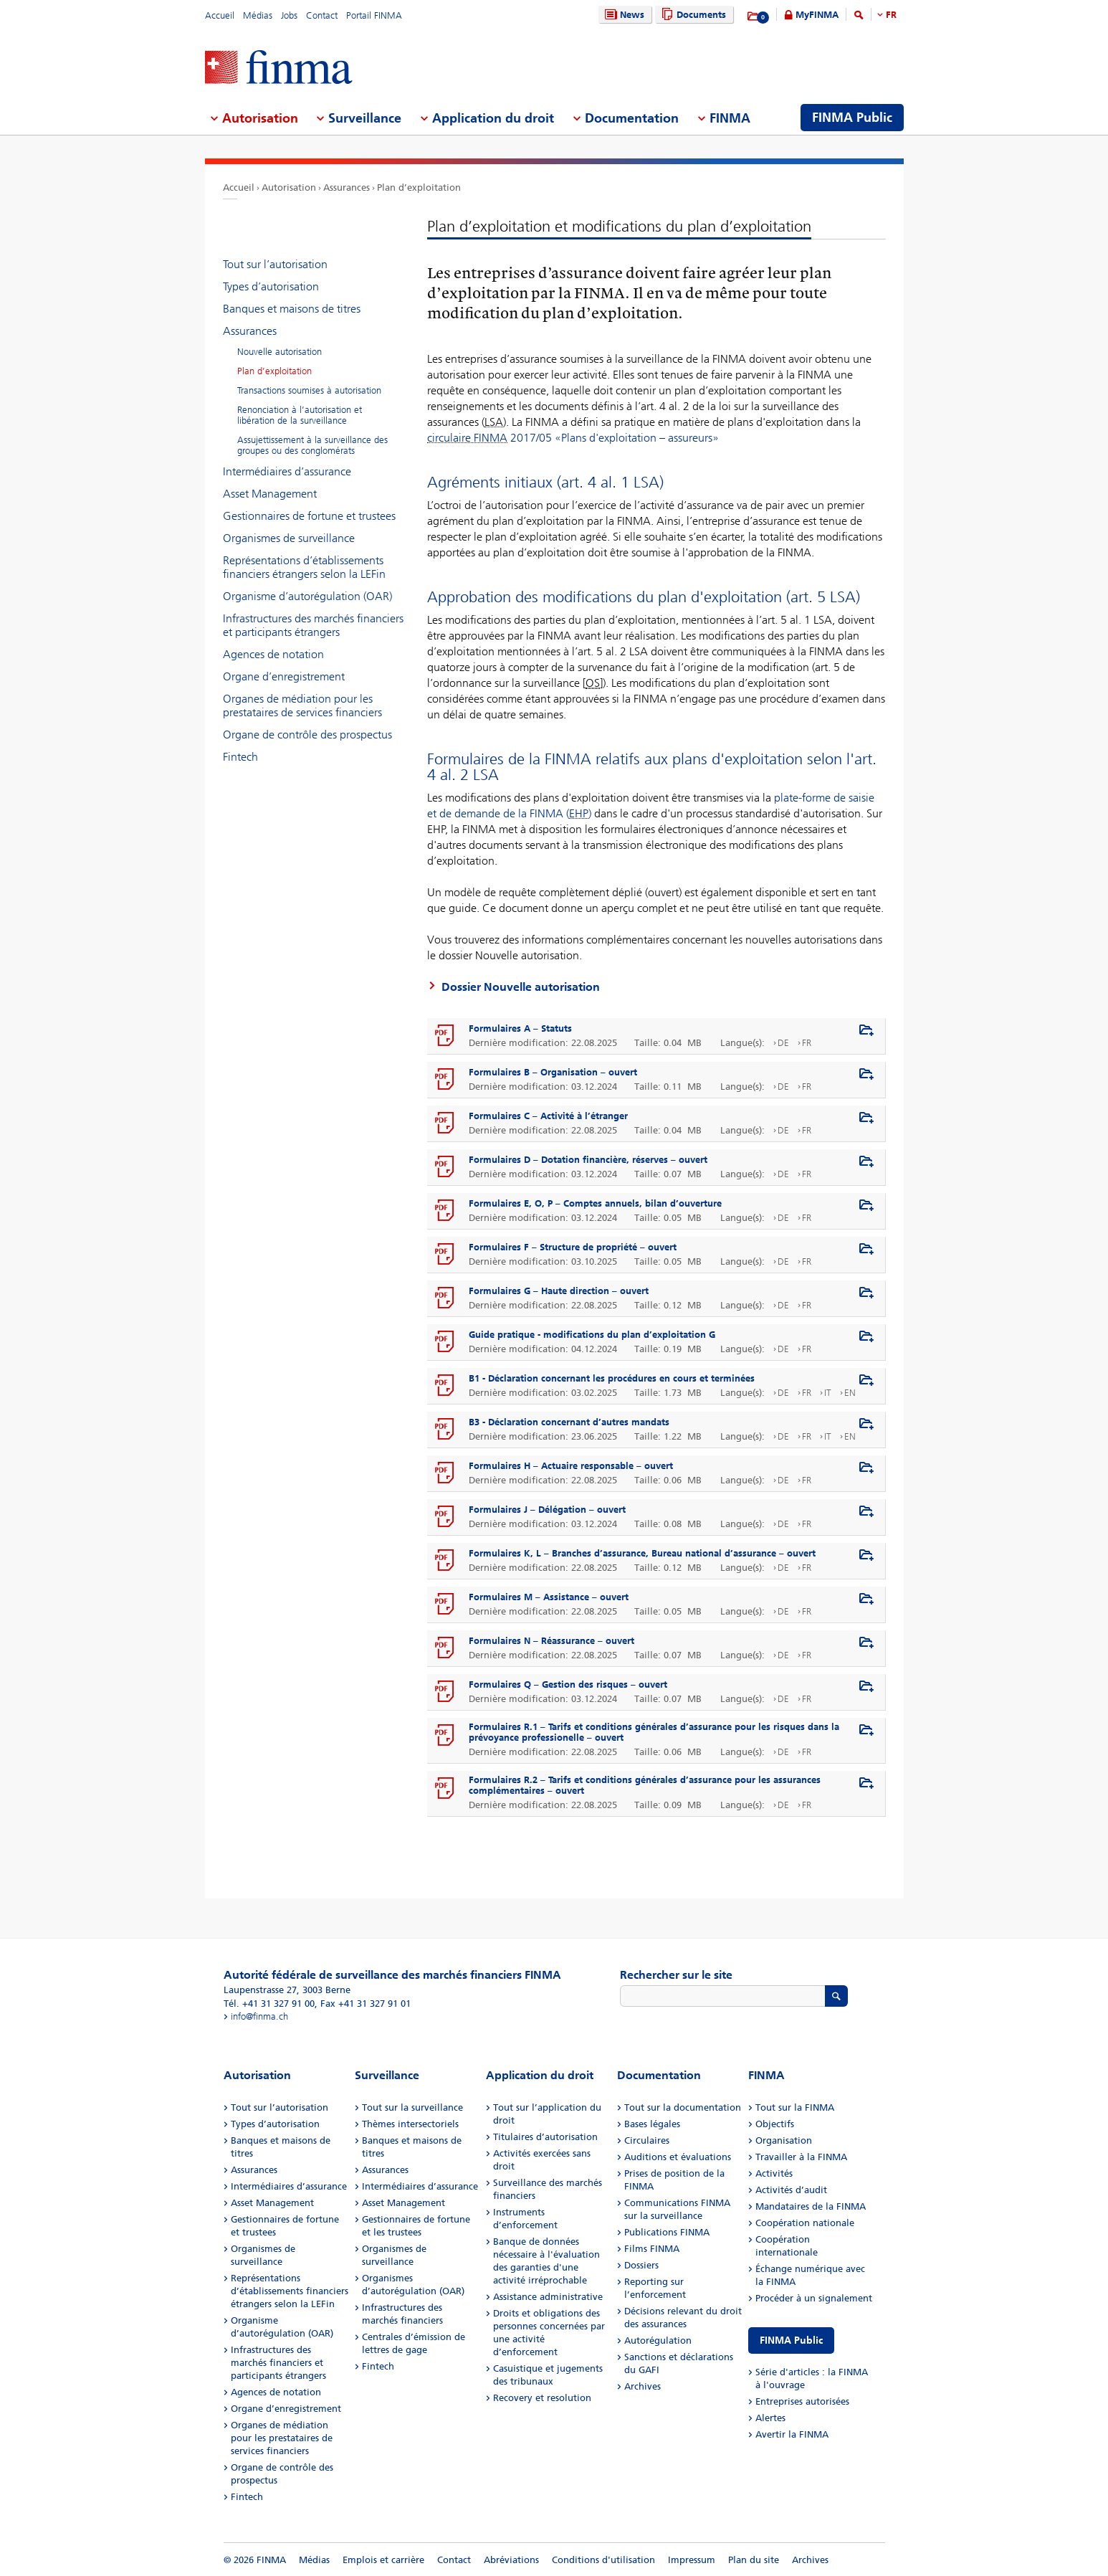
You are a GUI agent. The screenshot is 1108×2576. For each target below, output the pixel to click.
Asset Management (270, 493)
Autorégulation (658, 2340)
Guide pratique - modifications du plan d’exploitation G (592, 1334)
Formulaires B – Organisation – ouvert (553, 1072)
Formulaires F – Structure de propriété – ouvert (573, 1247)
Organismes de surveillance (289, 538)
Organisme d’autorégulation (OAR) (307, 596)
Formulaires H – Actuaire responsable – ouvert (571, 1465)
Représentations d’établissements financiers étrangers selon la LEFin (304, 567)
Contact (322, 15)
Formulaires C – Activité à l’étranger (548, 1116)
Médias (257, 15)
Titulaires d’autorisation (545, 2136)
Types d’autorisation (271, 286)
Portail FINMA (374, 15)
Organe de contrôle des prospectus (307, 734)
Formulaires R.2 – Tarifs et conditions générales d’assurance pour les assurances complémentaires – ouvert (645, 1785)
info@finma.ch (259, 2016)
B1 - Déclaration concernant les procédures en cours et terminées (612, 1378)
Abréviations (511, 2559)
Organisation (783, 2140)
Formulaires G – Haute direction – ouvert (559, 1290)
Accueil (219, 15)
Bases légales (652, 2124)
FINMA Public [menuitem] (852, 117)
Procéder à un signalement (813, 2298)
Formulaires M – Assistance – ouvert (549, 1597)
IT (827, 1392)
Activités (774, 2173)
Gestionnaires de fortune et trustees (309, 516)
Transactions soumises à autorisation (309, 390)
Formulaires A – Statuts (520, 1028)
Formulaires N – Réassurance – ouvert (551, 1640)
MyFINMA (817, 14)
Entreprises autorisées (802, 2401)
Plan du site (753, 2559)
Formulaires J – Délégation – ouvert (547, 1509)
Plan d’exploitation (419, 187)
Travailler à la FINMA (801, 2157)
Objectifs (774, 2124)
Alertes (770, 2418)
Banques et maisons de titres (291, 308)
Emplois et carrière (383, 2559)
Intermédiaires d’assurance (287, 471)
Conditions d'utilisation (603, 2559)
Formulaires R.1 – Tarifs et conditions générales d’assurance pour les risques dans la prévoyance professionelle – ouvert (654, 1732)
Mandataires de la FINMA (810, 2206)
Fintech (240, 757)
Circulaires (646, 2140)
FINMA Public (791, 2340)
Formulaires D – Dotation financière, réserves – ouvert (588, 1159)
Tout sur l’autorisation (275, 264)
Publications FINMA (667, 2232)
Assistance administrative (548, 2296)
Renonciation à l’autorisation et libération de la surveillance (299, 415)
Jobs (289, 15)
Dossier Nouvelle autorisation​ (520, 987)
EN (850, 1392)
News (622, 14)
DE (783, 1042)
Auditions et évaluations (677, 2157)
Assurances (346, 187)
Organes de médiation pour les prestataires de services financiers (302, 705)
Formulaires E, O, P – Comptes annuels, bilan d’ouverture (595, 1203)
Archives (642, 2386)
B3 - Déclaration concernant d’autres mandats (569, 1422)
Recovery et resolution (542, 2397)
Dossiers (641, 2265)
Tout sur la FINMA (794, 2107)
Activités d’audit (791, 2190)
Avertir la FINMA (791, 2434)
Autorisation (289, 187)
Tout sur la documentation (682, 2107)
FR (891, 14)
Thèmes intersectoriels (410, 2124)
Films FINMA (651, 2248)
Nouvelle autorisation (279, 351)
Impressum (691, 2559)
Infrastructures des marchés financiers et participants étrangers (313, 625)
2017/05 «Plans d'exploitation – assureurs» (573, 438)
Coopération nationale (804, 2223)
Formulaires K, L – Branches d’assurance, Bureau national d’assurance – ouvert (642, 1553)
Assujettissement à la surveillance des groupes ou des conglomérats (312, 445)
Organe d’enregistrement (284, 676)
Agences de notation (273, 654)
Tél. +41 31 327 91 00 (269, 2003)
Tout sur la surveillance (412, 2107)
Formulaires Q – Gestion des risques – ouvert (568, 1684)
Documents (692, 14)
